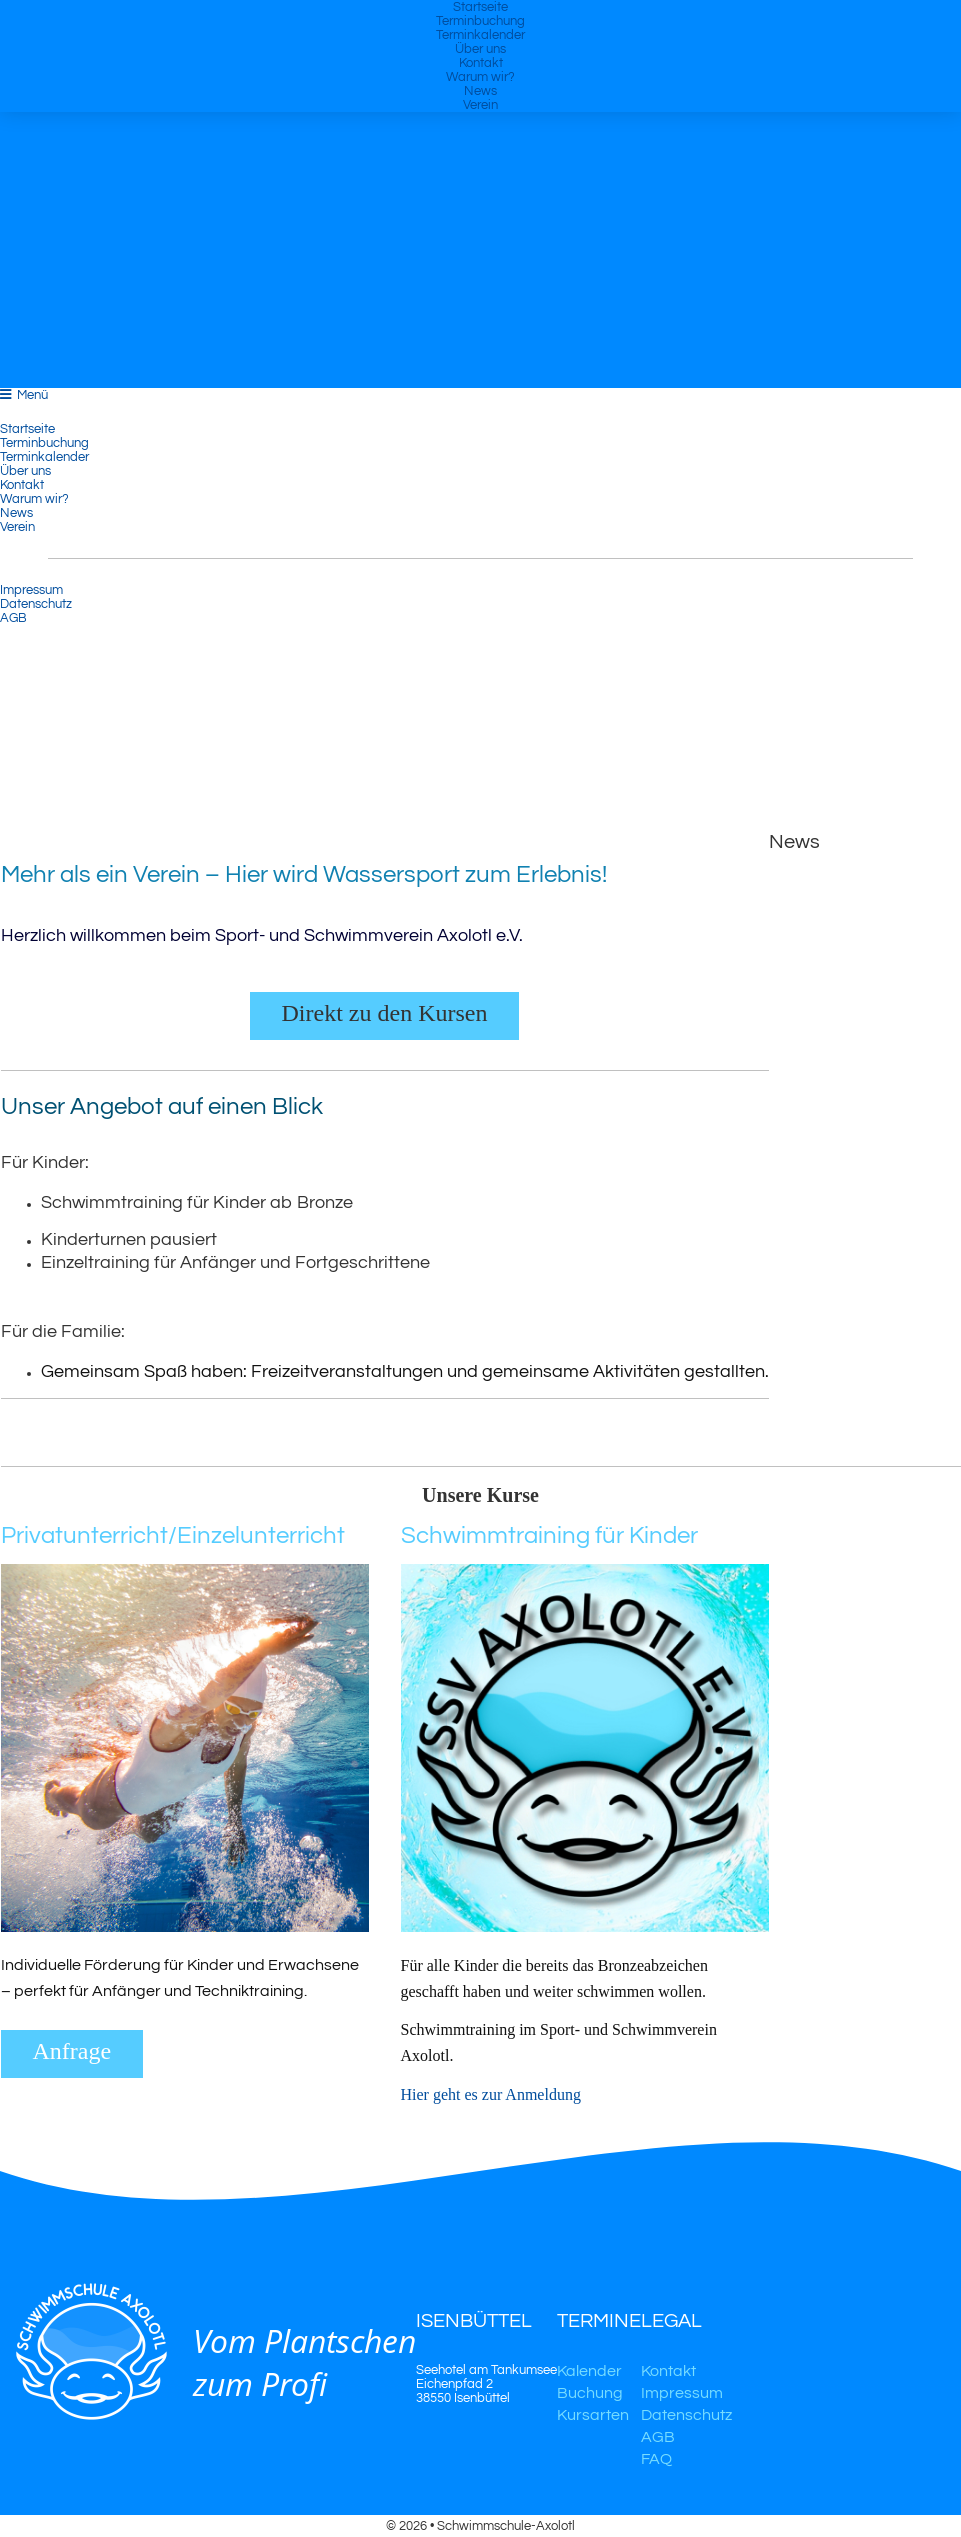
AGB (13, 618)
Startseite (480, 7)
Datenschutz (36, 604)
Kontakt (481, 63)
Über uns (480, 49)
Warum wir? (480, 77)
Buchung (590, 2393)
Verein (480, 105)
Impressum (31, 590)
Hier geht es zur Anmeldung (493, 2094)
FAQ (656, 2459)
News (480, 91)
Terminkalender (480, 35)
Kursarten (593, 2415)
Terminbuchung (480, 21)
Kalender (589, 2371)
